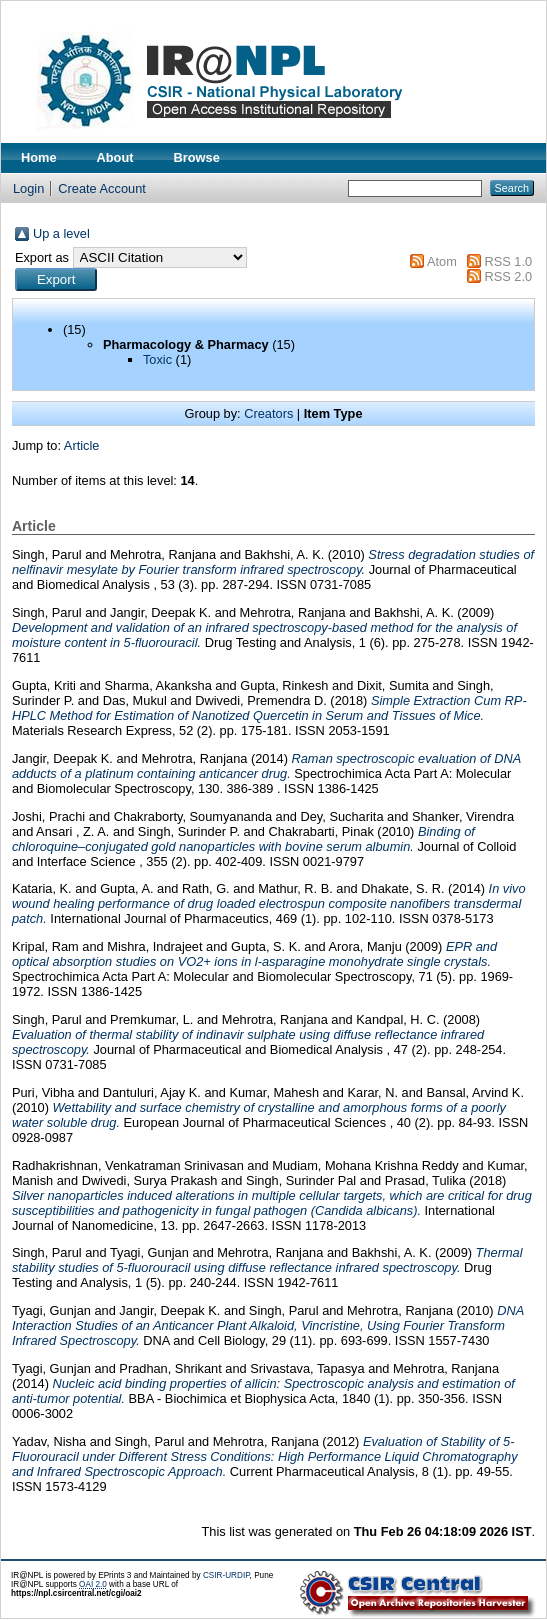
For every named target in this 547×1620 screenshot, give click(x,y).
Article (82, 445)
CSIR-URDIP (226, 1575)
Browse (197, 157)
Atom (442, 261)
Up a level (61, 233)
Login (28, 188)
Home (39, 157)
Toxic (157, 359)
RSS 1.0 (508, 261)
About (115, 157)
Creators (268, 413)
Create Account (102, 188)
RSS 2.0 (508, 276)
